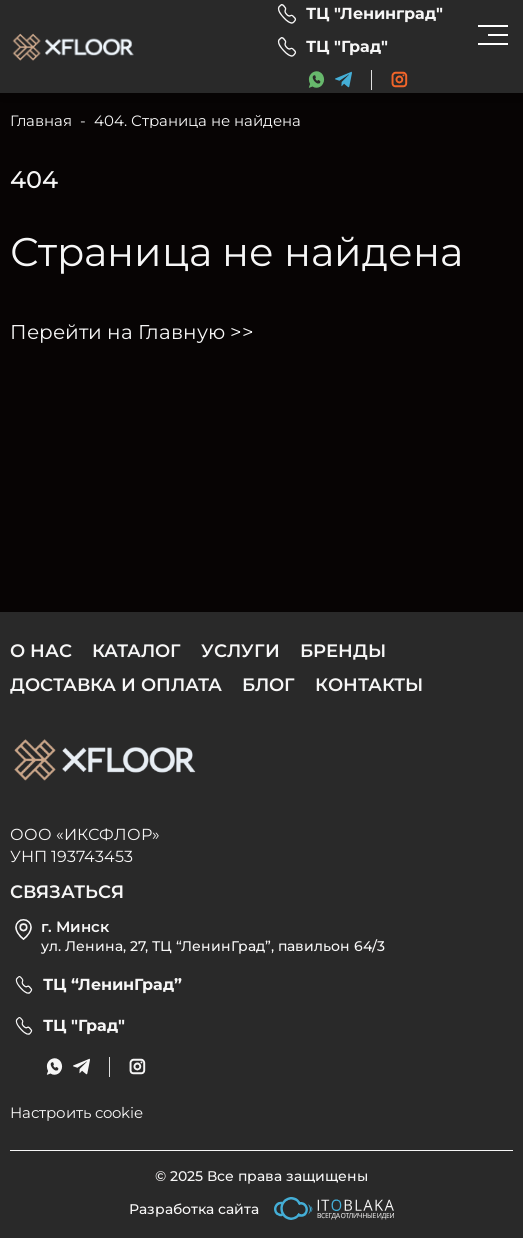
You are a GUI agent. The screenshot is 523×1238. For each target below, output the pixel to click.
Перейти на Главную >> (132, 332)
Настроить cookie (76, 1112)
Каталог (136, 651)
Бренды (343, 651)
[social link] (399, 79)
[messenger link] (316, 79)
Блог (268, 685)
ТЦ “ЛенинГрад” (112, 985)
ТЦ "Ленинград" (374, 14)
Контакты (369, 685)
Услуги (240, 651)
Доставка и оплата (116, 685)
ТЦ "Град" (347, 47)
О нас (41, 651)
